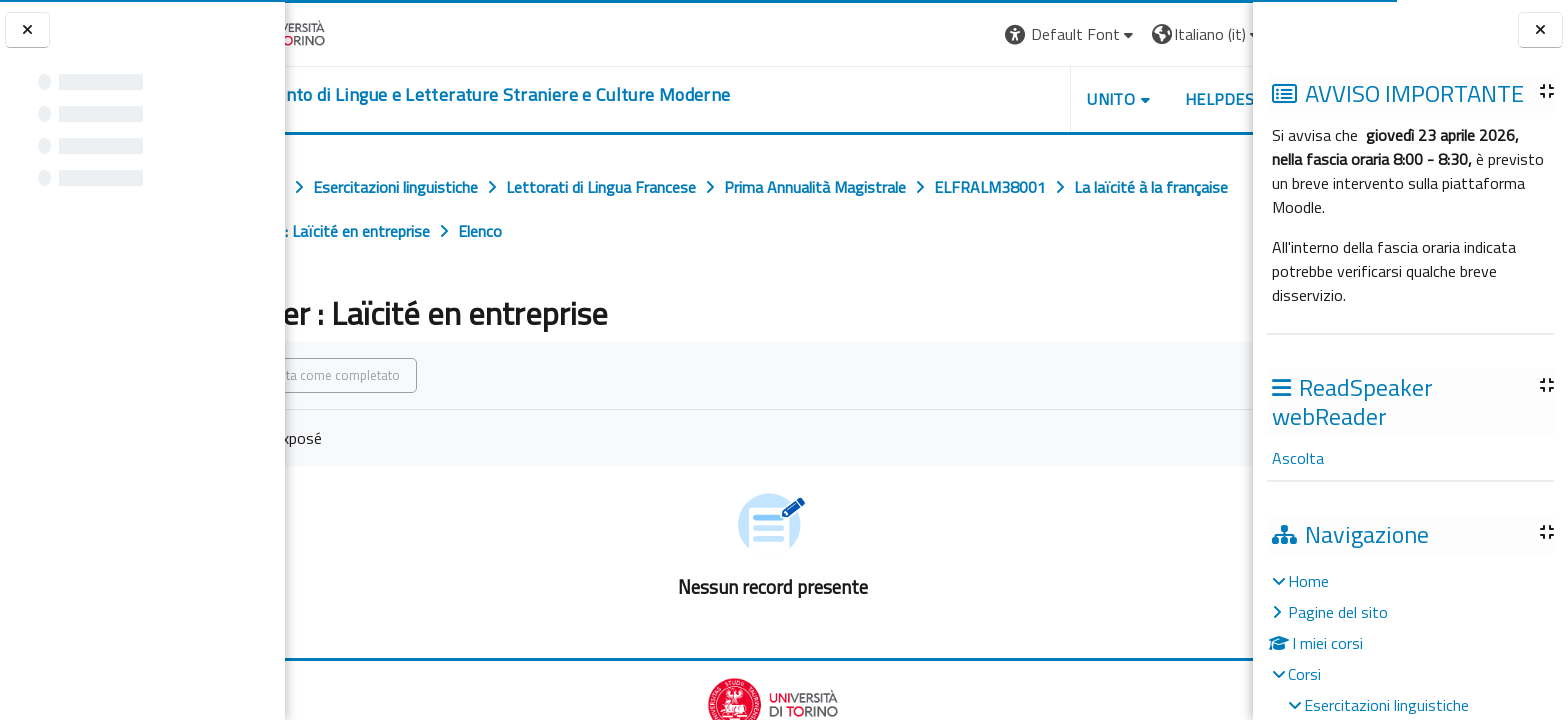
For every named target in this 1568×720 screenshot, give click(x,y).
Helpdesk (1132, 99)
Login (1218, 34)
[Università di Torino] (347, 32)
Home (1308, 581)
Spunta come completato (412, 375)
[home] (551, 95)
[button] (978, 34)
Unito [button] (1019, 99)
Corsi (1304, 674)
